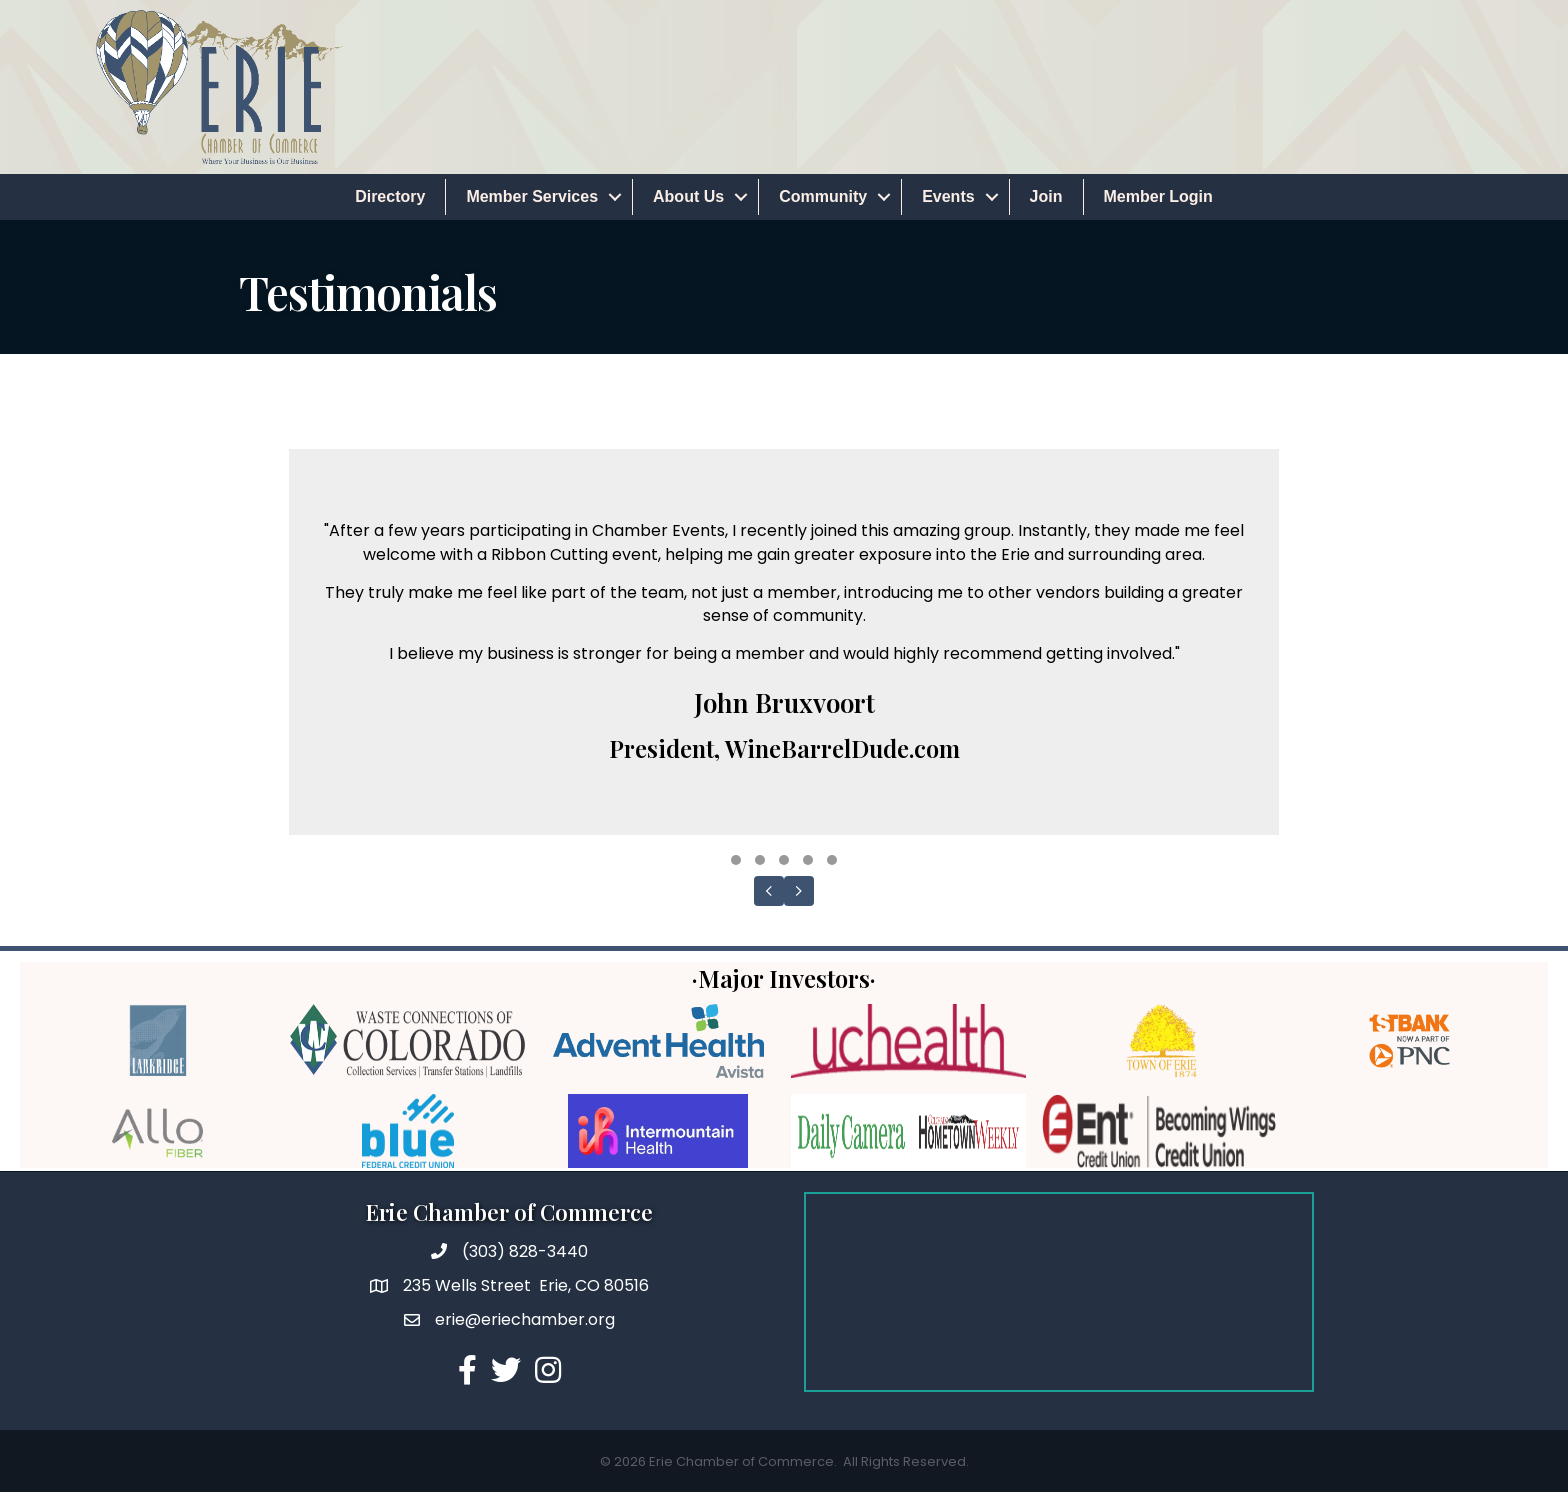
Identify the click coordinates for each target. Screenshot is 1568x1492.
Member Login (1158, 196)
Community (823, 196)
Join (1046, 196)
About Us (688, 196)
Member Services (532, 196)
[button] (736, 860)
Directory (390, 196)
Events (948, 196)
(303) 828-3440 (525, 1251)
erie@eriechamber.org (525, 1319)
